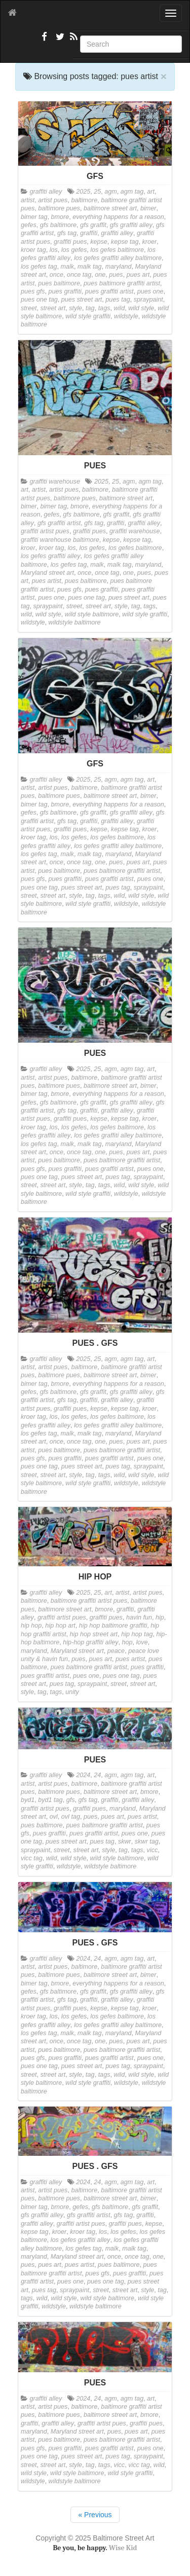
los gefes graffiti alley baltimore (118, 258)
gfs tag (67, 233)
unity (72, 1692)
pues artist (46, 580)
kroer (149, 241)
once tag (79, 274)
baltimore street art (110, 208)
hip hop (31, 1625)
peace (116, 1650)
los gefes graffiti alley (51, 556)
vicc (152, 1850)
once (56, 274)
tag (90, 308)
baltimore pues (59, 208)
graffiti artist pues (45, 531)
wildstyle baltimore (75, 622)
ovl (54, 1816)
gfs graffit (93, 225)
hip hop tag (137, 1634)
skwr (124, 1841)
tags (104, 308)
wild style (141, 308)
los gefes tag (39, 266)
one (100, 274)
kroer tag (33, 249)
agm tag (132, 191)
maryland (118, 266)
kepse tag (125, 241)
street (29, 308)
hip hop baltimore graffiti (113, 1625)
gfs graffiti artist (59, 523)
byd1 (27, 1800)
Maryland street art (47, 572)
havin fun (139, 1617)
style (75, 308)
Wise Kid (123, 2548)
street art (53, 308)
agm (110, 191)
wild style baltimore (92, 614)
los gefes (74, 249)
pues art (138, 274)
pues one (150, 291)
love (142, 1642)
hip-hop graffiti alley (90, 1642)
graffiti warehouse (55, 481)
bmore (60, 216)
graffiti (88, 233)
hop (127, 1642)
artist (27, 200)
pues (116, 274)
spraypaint (148, 299)
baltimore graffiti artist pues (89, 1600)
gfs (70, 1800)
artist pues (52, 200)
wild (119, 308)
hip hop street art (94, 1634)
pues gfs (33, 291)
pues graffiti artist (109, 291)
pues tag (117, 299)
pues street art (81, 299)
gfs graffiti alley (131, 225)
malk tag (90, 266)
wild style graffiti (87, 316)
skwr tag (147, 1841)
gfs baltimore (58, 225)
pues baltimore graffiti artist (122, 283)
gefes (28, 225)
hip (160, 1617)
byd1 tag (50, 1800)
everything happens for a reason (118, 216)
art (151, 191)
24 (97, 1775)
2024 (83, 1775)
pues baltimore (59, 283)
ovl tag (70, 1816)
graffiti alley (46, 191)
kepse (98, 241)
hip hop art (60, 1625)
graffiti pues (70, 241)
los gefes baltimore (117, 249)
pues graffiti (65, 291)
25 (97, 191)
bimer (148, 208)
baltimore (84, 200)
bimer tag (34, 216)
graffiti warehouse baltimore (60, 539)
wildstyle (126, 316)
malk (67, 266)
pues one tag (39, 299)
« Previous (94, 2515)
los (54, 249)
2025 (83, 191)
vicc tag (32, 1858)
